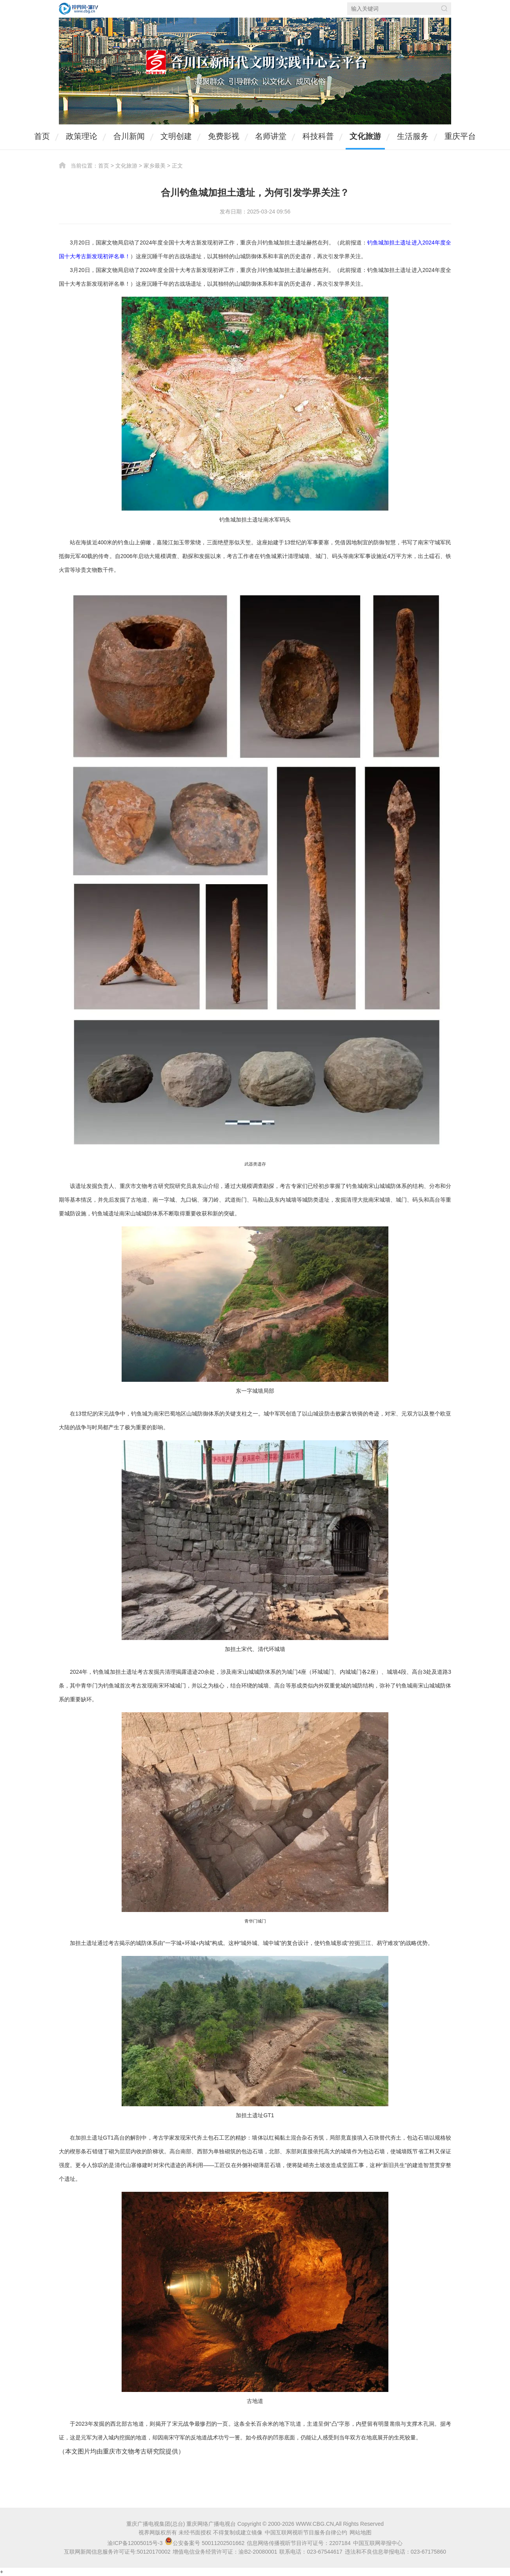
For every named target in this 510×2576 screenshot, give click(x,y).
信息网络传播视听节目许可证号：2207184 (299, 2543)
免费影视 (223, 136)
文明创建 (176, 136)
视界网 (78, 9)
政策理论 (81, 136)
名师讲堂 (270, 136)
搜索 (444, 8)
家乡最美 (155, 165)
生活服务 (412, 136)
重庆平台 (460, 136)
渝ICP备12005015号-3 (134, 2543)
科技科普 (318, 136)
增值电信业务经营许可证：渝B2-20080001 (225, 2552)
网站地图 (361, 2532)
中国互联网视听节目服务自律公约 (306, 2532)
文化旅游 (365, 136)
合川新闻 (129, 136)
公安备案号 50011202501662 (205, 2543)
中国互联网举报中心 (378, 2543)
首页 (42, 136)
